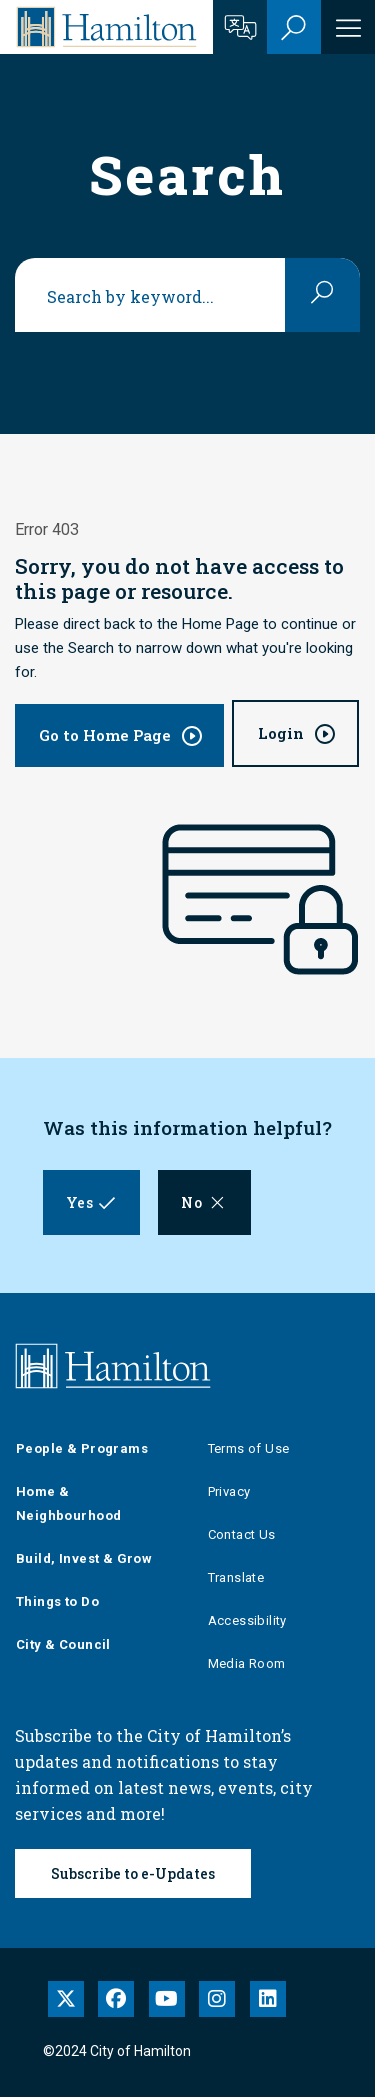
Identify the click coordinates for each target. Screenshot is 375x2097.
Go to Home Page (105, 735)
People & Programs (82, 1448)
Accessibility (247, 1620)
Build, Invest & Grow (84, 1558)
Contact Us (242, 1534)
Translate (236, 1577)
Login (281, 733)
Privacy (229, 1491)
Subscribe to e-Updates (133, 1873)
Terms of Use (249, 1448)
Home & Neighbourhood (68, 1503)
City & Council (63, 1644)
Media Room (247, 1663)
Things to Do (57, 1601)
